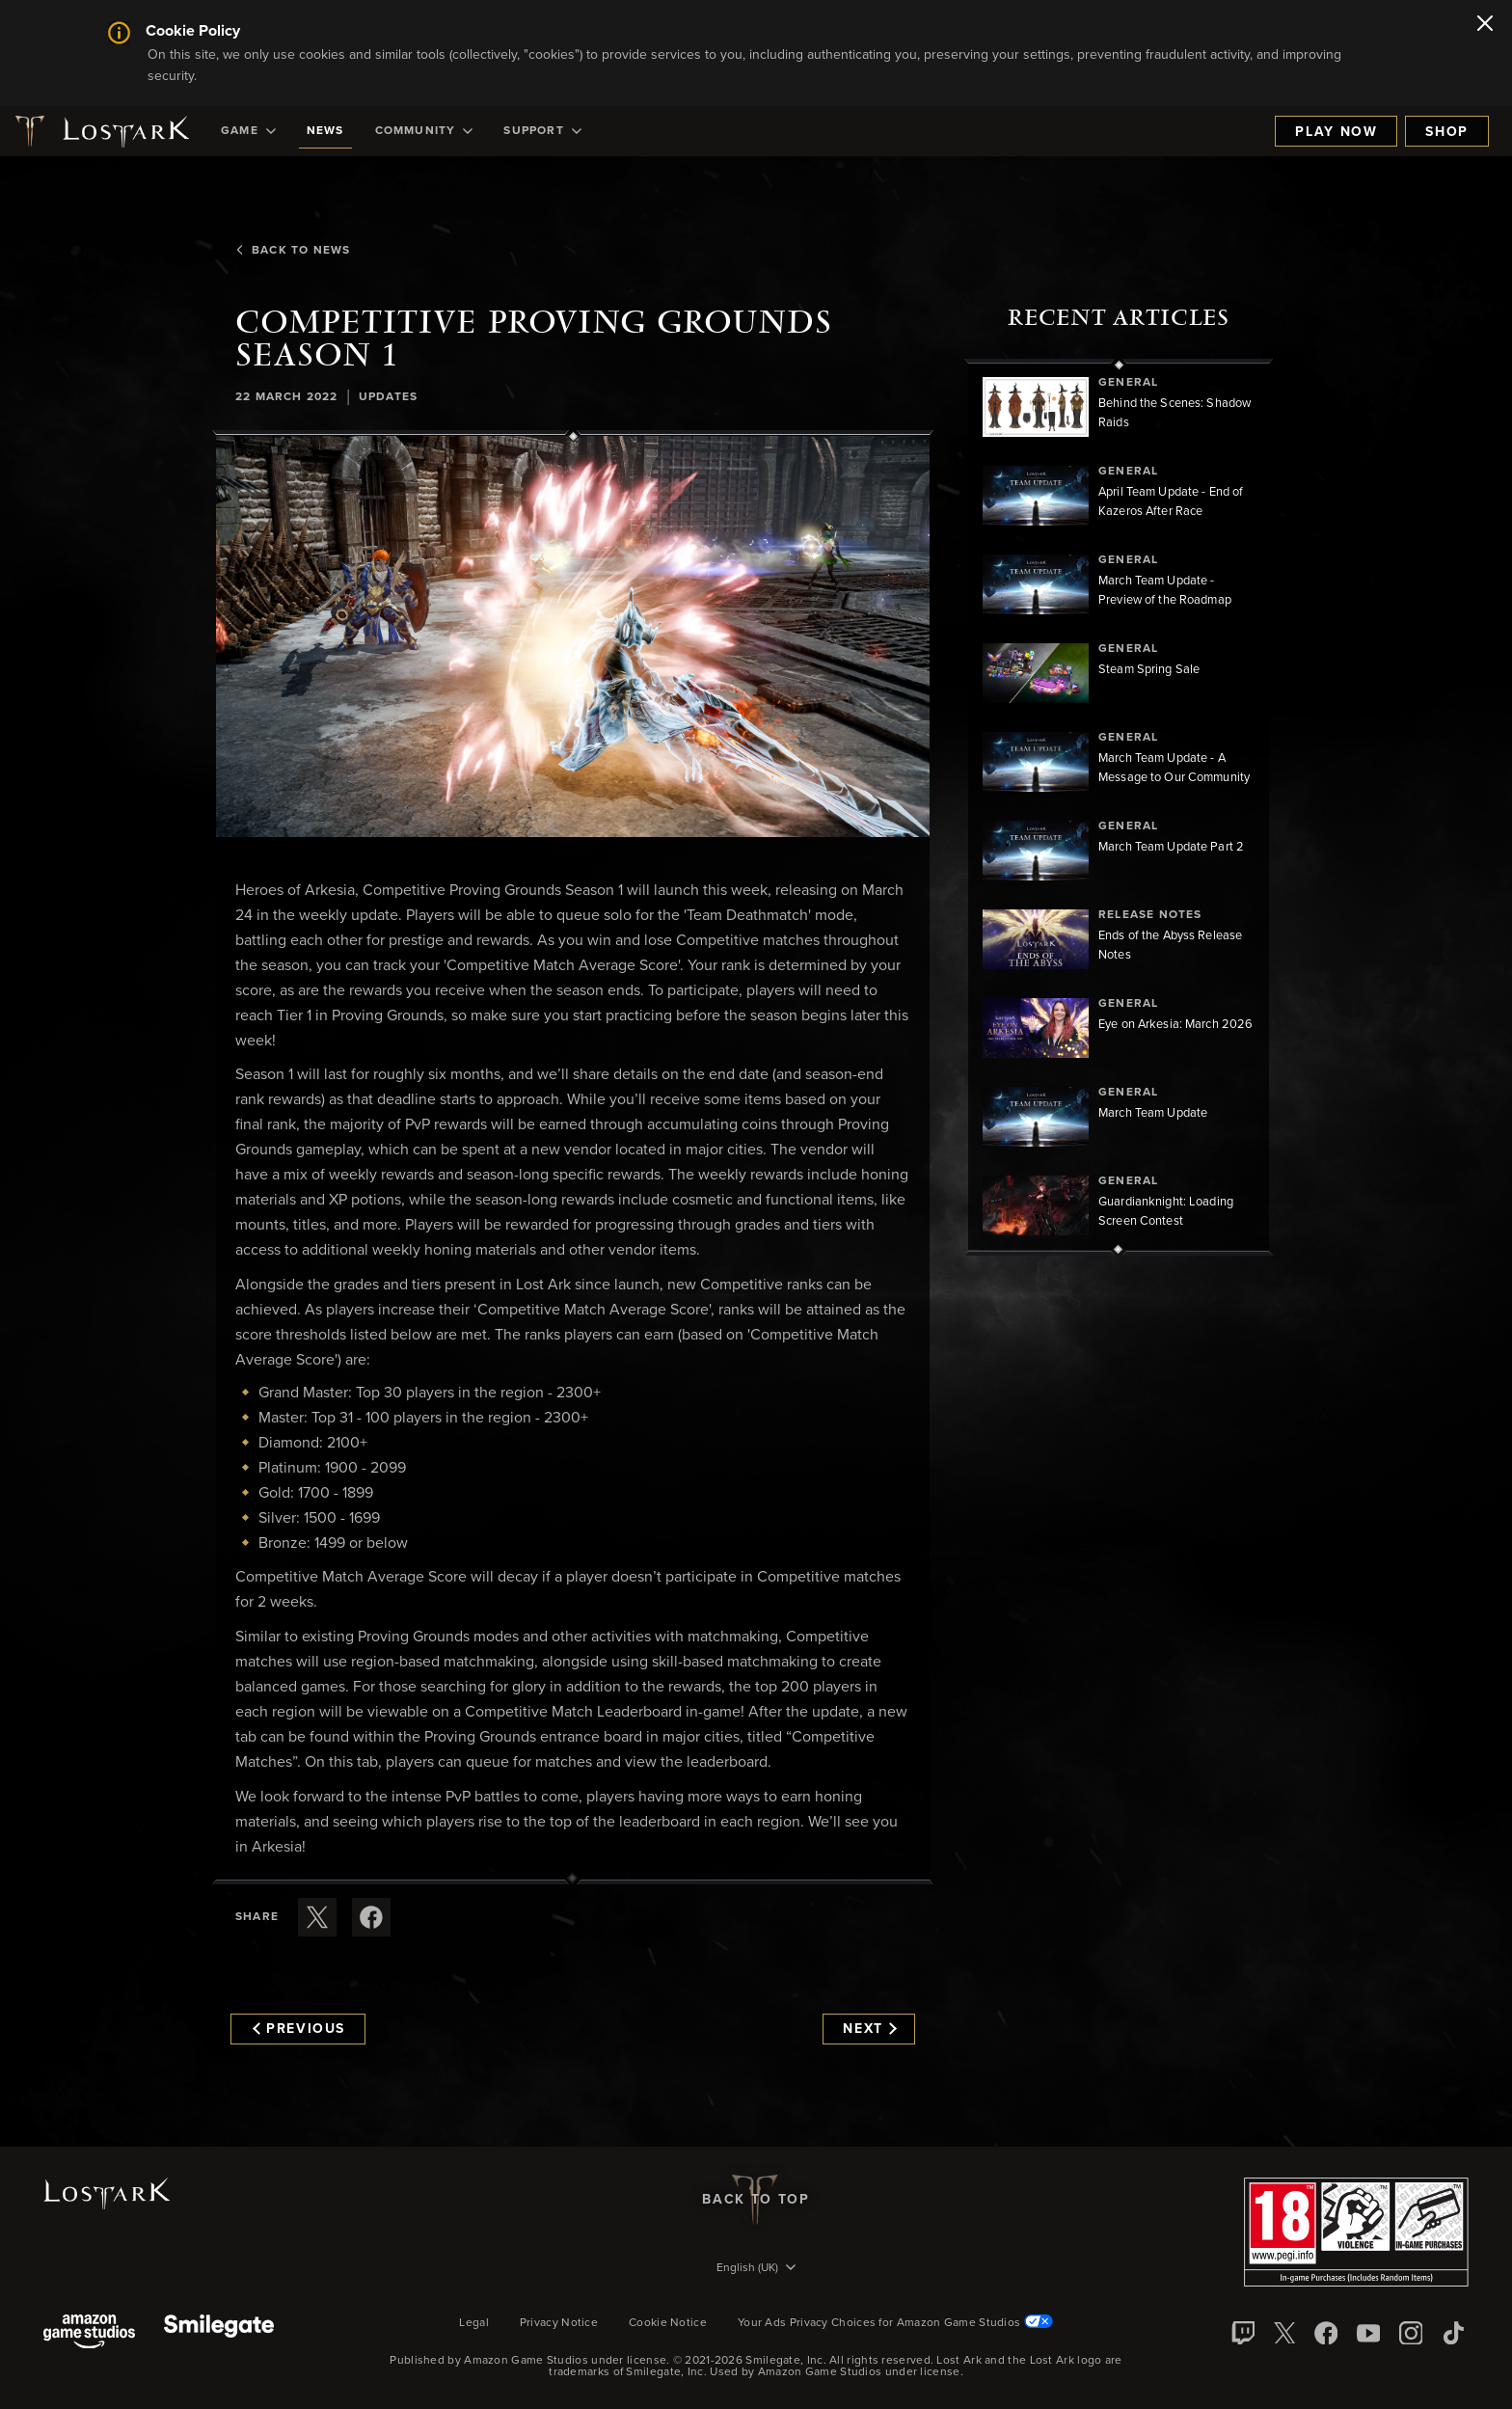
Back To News (292, 251)
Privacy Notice (559, 2323)
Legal (474, 2323)
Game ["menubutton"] (248, 131)
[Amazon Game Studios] (89, 2333)
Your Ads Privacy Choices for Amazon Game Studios (895, 2323)
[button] (573, 636)
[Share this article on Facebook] (371, 1917)
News (325, 131)
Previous (299, 2029)
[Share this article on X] (317, 1917)
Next (869, 2029)
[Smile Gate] (219, 2333)
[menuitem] (248, 131)
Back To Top (755, 2200)
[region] (1118, 807)
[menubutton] (756, 2269)
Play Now (1336, 132)
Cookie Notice (668, 2323)
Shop (1447, 132)
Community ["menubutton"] (424, 131)
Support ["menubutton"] (541, 131)
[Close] (1485, 25)
